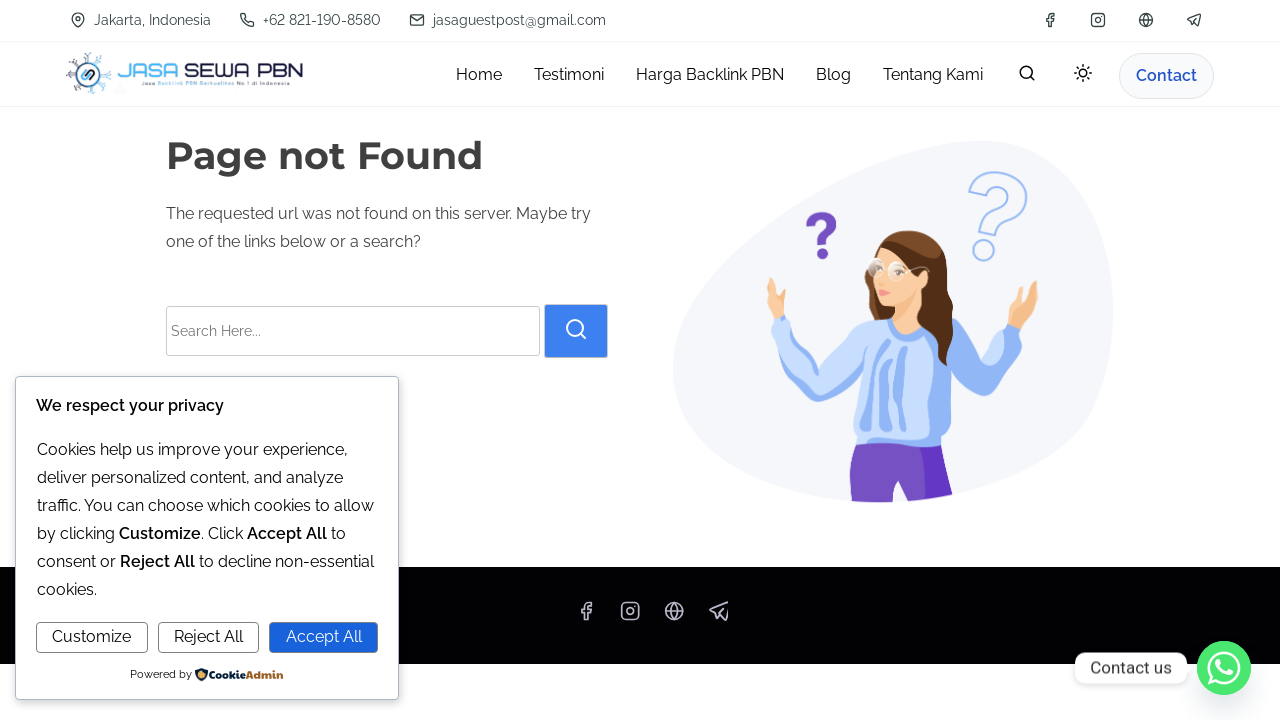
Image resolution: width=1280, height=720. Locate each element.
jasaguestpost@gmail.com (507, 20)
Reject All (208, 636)
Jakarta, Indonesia (140, 20)
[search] (1027, 77)
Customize (91, 636)
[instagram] (1098, 20)
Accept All (324, 636)
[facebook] (1050, 20)
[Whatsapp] (1224, 668)
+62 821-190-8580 (310, 20)
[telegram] (1194, 20)
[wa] (1146, 20)
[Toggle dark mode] (1079, 76)
